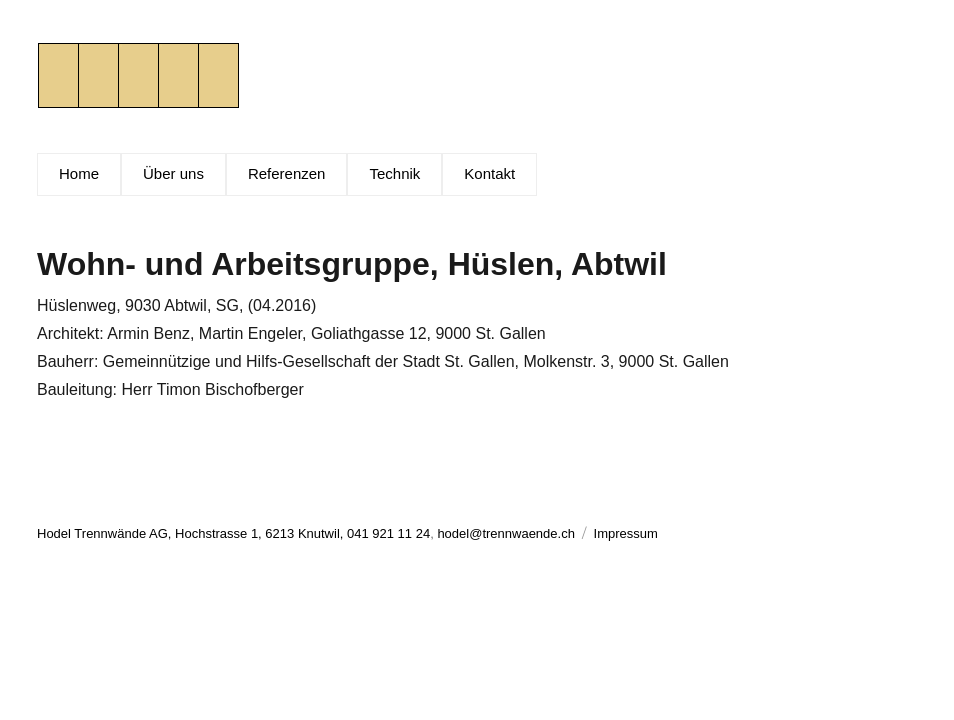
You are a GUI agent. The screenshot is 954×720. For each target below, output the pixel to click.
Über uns (173, 173)
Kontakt (489, 173)
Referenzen (287, 173)
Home (79, 173)
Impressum (626, 533)
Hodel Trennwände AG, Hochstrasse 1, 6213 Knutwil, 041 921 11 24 (233, 533)
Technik (394, 173)
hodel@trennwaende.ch (506, 533)
